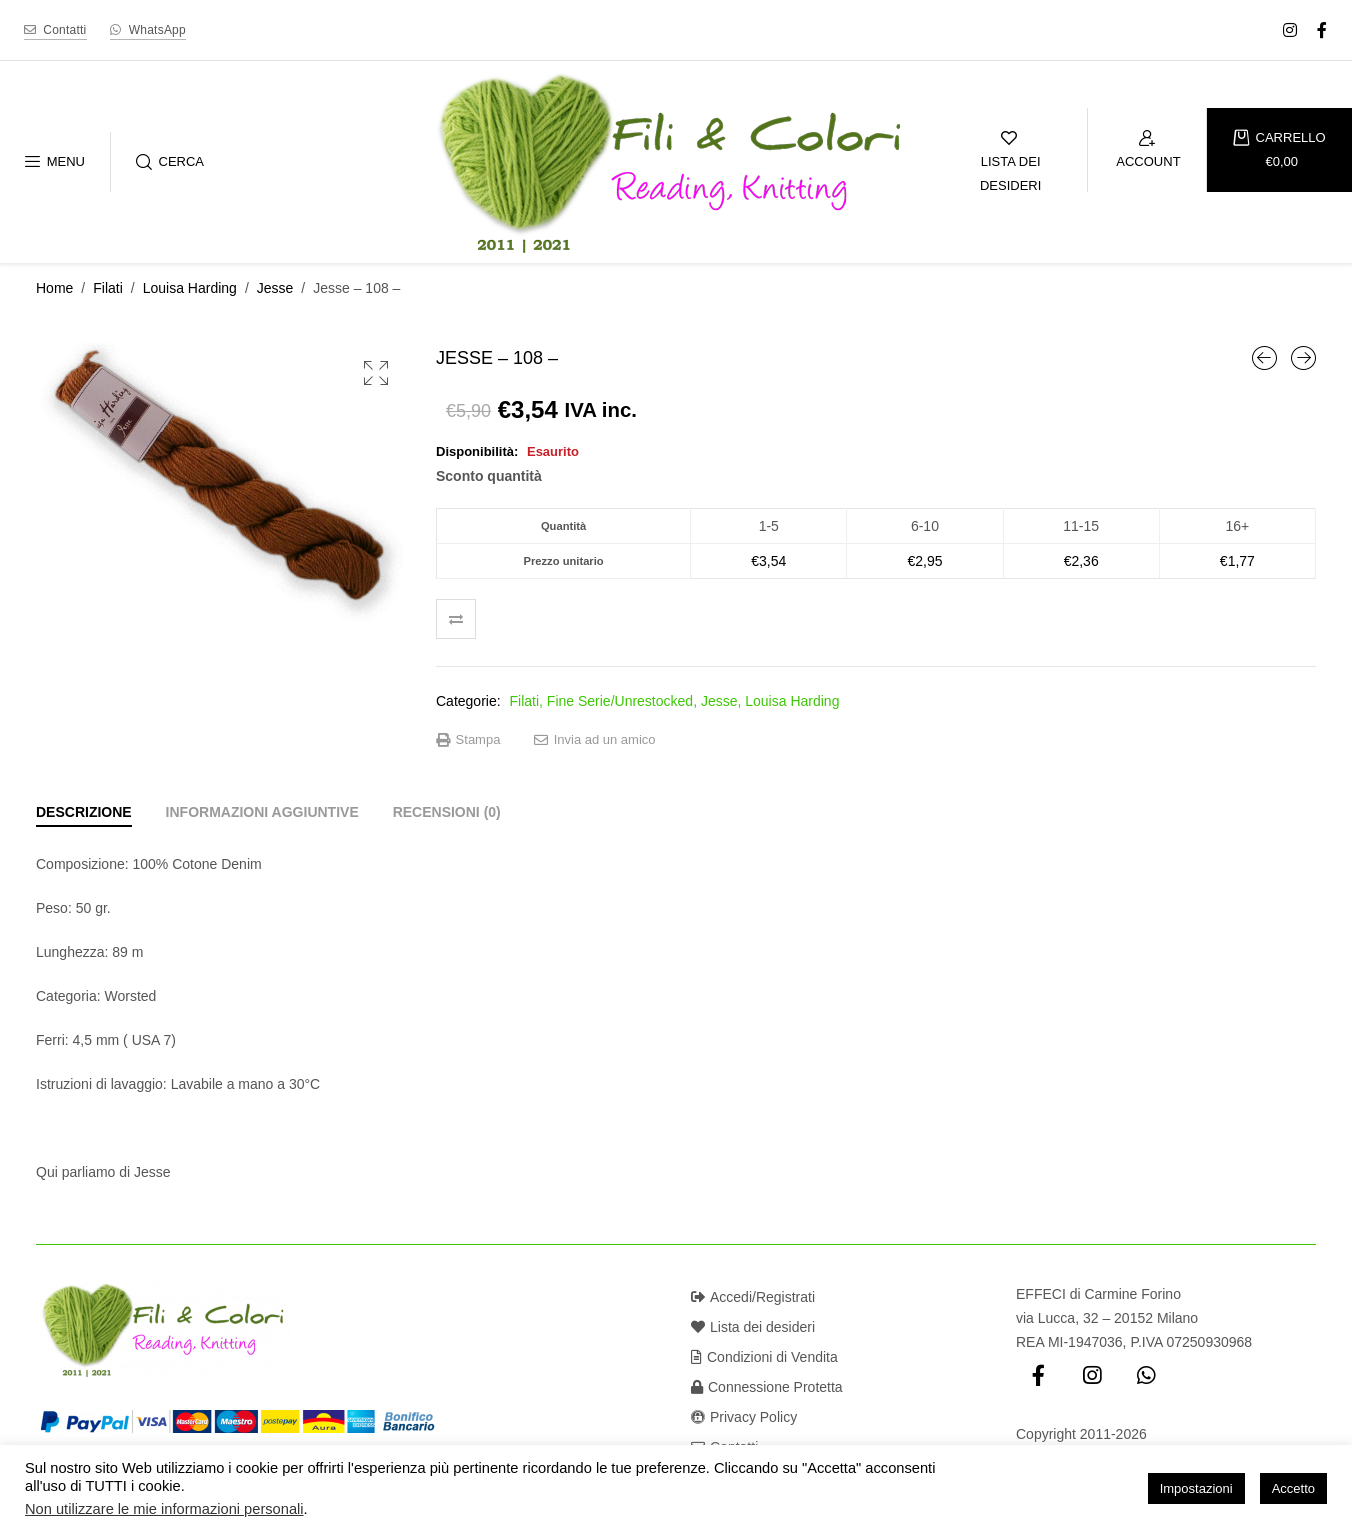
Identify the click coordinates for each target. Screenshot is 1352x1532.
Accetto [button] (1293, 1488)
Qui (47, 1172)
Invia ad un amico (595, 740)
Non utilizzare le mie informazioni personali (164, 1509)
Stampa (468, 740)
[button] (376, 373)
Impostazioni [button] (1196, 1488)
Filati (108, 288)
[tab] (84, 812)
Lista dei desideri (753, 1327)
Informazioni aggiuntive (262, 812)
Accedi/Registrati (753, 1297)
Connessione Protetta (767, 1387)
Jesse (275, 288)
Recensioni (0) (447, 812)
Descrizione (84, 812)
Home (54, 288)
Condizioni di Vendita (764, 1357)
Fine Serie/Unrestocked (620, 701)
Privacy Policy (744, 1417)
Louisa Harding (190, 288)
